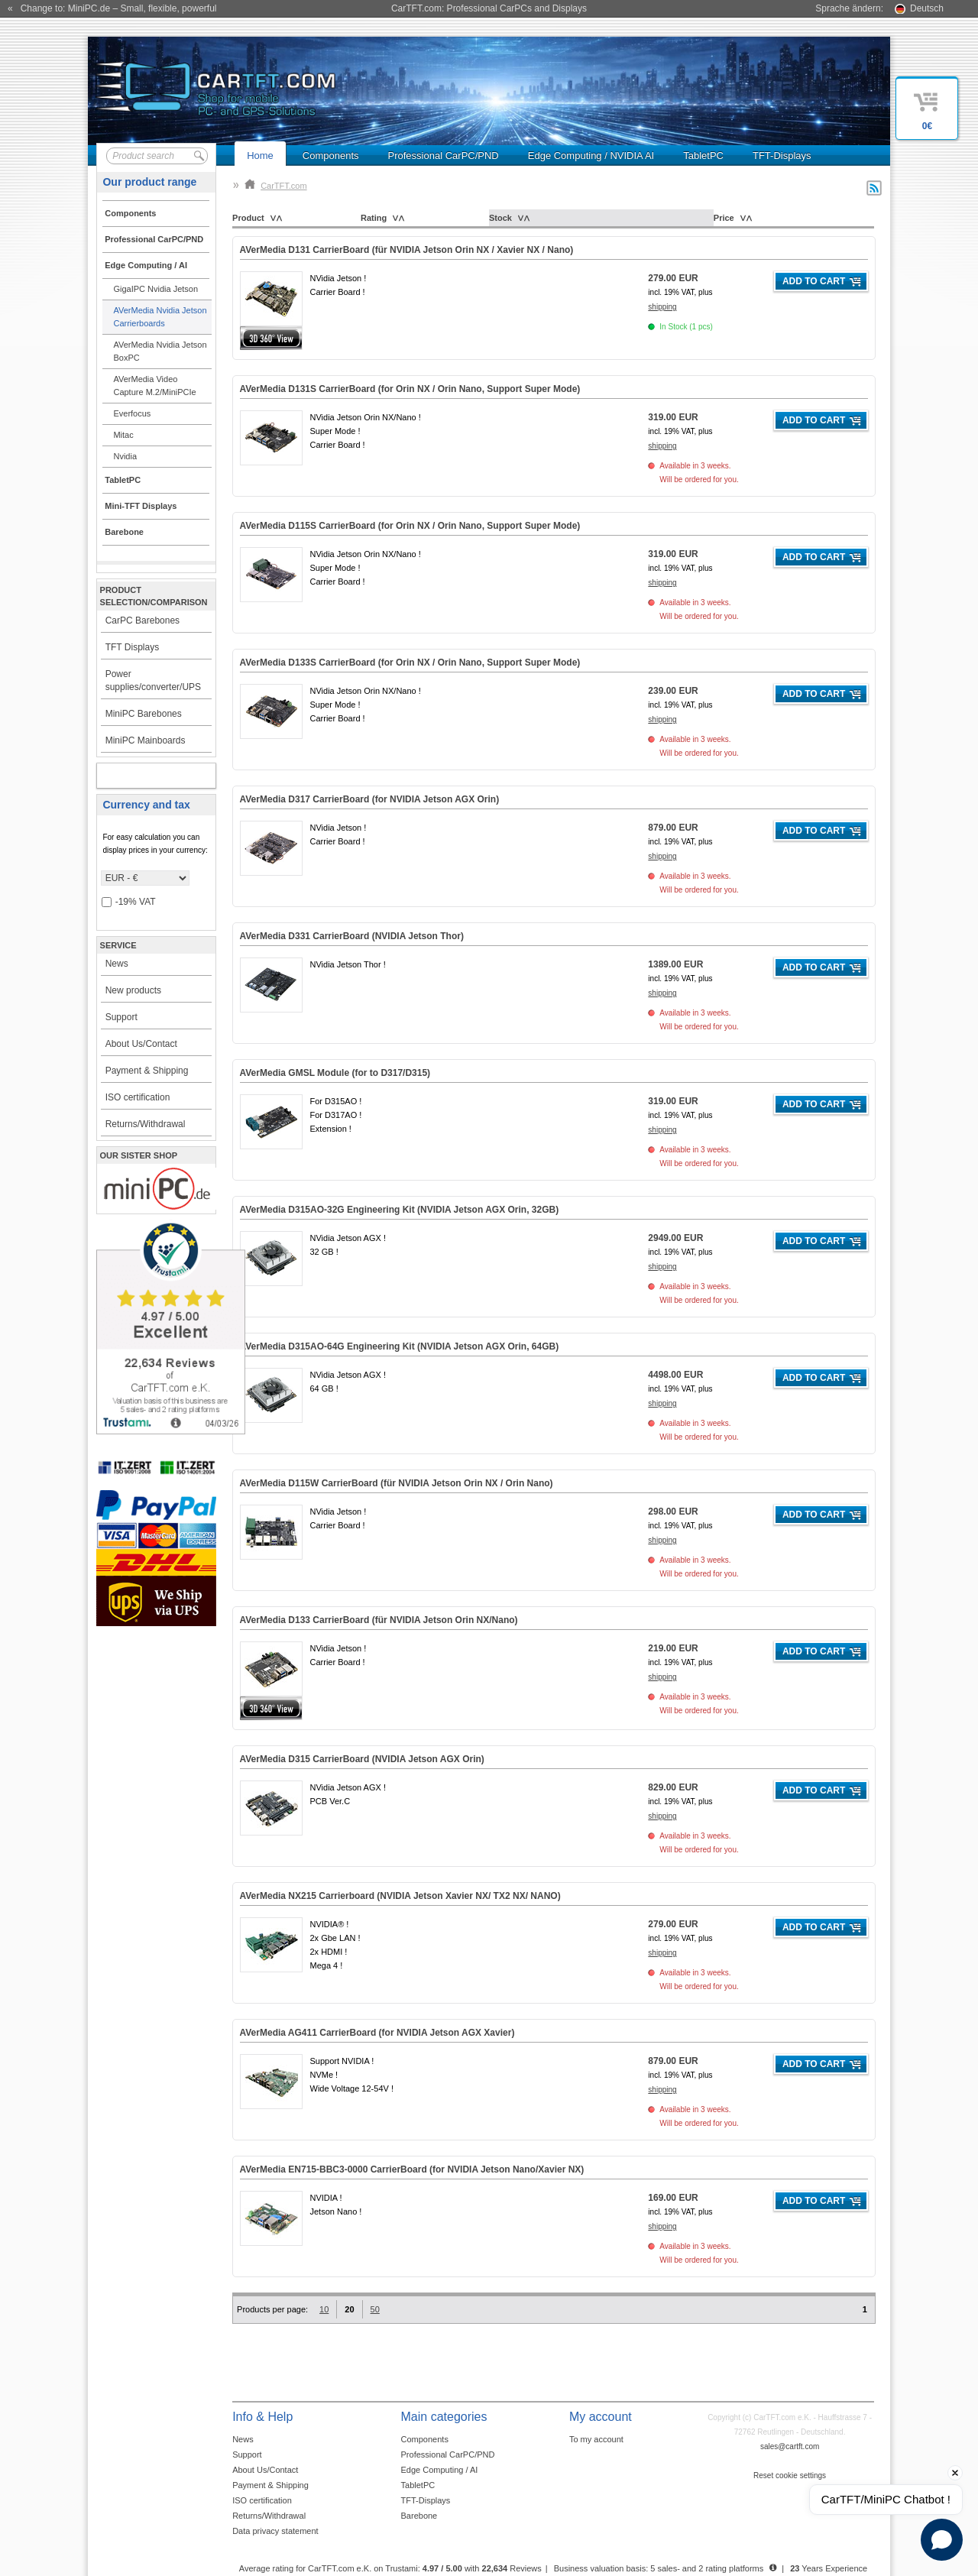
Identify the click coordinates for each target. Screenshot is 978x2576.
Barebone (419, 2515)
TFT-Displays (782, 155)
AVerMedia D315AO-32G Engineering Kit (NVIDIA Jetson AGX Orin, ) (399, 1209)
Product (248, 217)
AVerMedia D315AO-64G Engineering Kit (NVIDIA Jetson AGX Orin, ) (399, 1346)
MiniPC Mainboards (145, 740)
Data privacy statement (275, 2530)
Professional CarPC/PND (443, 155)
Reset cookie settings (789, 2475)
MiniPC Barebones (143, 713)
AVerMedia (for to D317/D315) (335, 1073)
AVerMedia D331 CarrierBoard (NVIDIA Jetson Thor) (352, 936)
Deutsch (927, 8)
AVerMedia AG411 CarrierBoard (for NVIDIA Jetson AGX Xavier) (377, 2032)
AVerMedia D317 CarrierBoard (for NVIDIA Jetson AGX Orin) (370, 799)
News (116, 963)
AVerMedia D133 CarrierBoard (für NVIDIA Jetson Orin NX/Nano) (379, 1620)
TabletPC (703, 155)
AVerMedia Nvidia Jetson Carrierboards (159, 317)
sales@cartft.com (789, 2446)
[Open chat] (942, 2540)
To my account (596, 2439)
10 (324, 2309)
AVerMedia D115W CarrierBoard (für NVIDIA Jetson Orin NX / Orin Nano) (396, 1483)
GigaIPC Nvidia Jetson (155, 288)
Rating (374, 217)
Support (121, 1017)
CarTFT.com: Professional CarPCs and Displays (489, 8)
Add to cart (813, 281)
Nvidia (125, 456)
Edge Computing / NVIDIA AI (591, 155)
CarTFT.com (275, 185)
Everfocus (132, 413)
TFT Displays (132, 647)
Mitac (123, 434)
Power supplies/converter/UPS (153, 680)
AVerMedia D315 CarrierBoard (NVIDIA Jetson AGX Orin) (362, 1759)
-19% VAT (129, 902)
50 (375, 2309)
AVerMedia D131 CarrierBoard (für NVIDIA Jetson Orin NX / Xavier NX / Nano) (407, 250)
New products (133, 990)
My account (139, 776)
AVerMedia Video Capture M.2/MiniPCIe (154, 385)
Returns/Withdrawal (145, 1124)
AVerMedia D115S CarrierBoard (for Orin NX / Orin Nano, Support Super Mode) (410, 525)
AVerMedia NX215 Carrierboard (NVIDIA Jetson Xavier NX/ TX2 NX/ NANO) (400, 1896)
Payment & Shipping (147, 1070)
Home (260, 155)
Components (331, 155)
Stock (500, 217)
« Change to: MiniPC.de (112, 8)
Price (724, 217)
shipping (662, 307)
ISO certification (137, 1097)
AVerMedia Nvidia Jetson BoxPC (159, 351)
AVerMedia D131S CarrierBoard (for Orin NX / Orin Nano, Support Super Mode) (410, 389)
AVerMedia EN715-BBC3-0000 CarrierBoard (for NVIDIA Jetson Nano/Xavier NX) (412, 2169)
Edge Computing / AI (439, 2469)
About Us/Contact (141, 1044)
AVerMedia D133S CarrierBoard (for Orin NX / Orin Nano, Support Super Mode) (410, 662)
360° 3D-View (271, 338)
